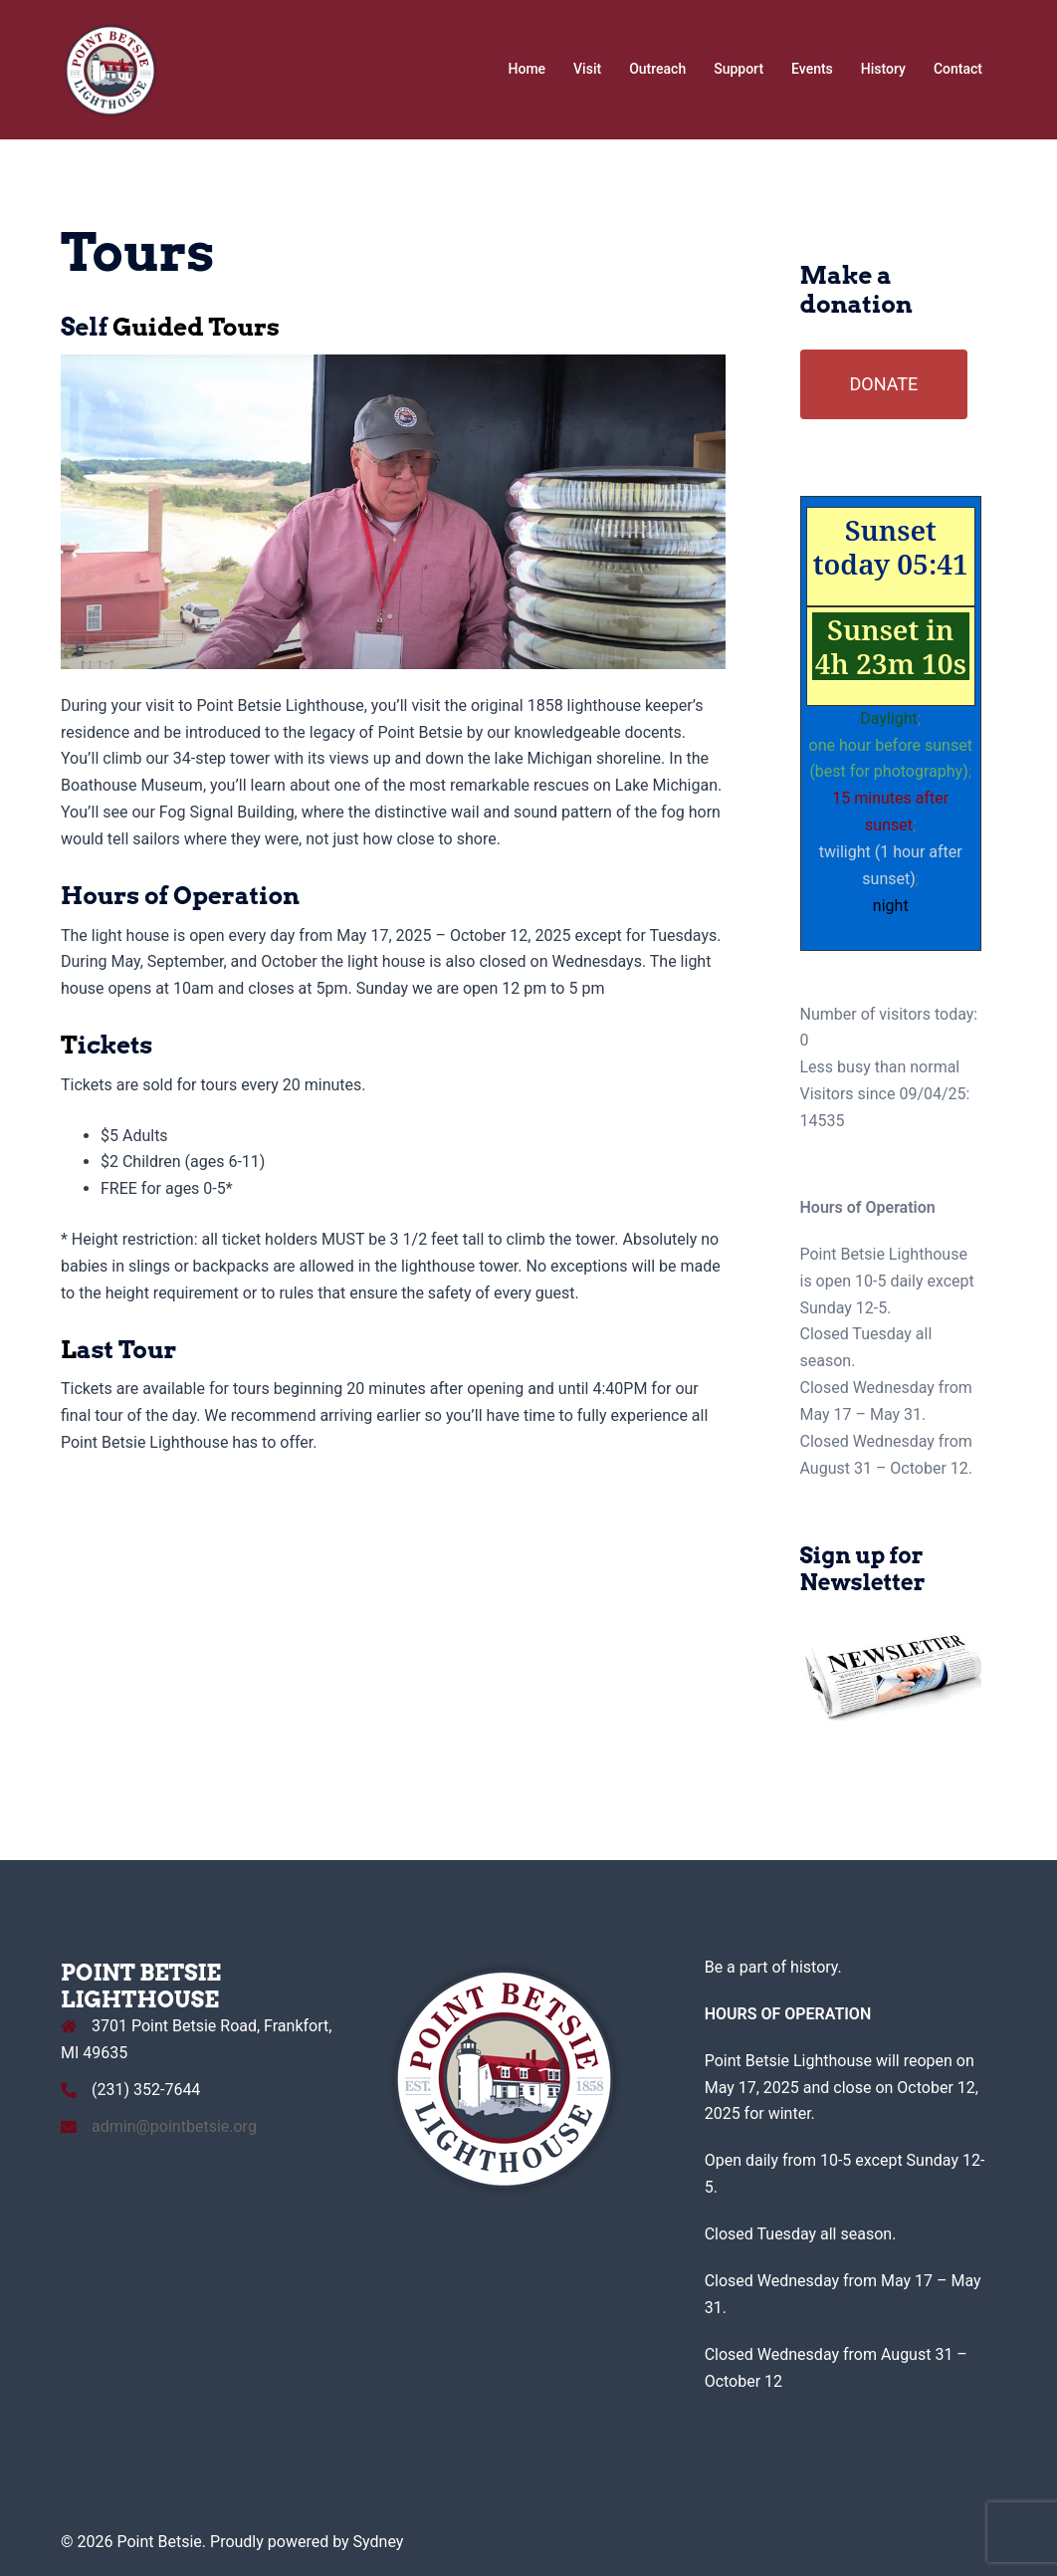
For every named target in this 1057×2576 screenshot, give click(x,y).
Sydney (378, 2541)
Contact (958, 69)
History (883, 69)
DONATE (884, 383)
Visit (587, 69)
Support (738, 69)
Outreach (657, 69)
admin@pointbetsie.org (174, 2126)
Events (812, 69)
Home (527, 69)
